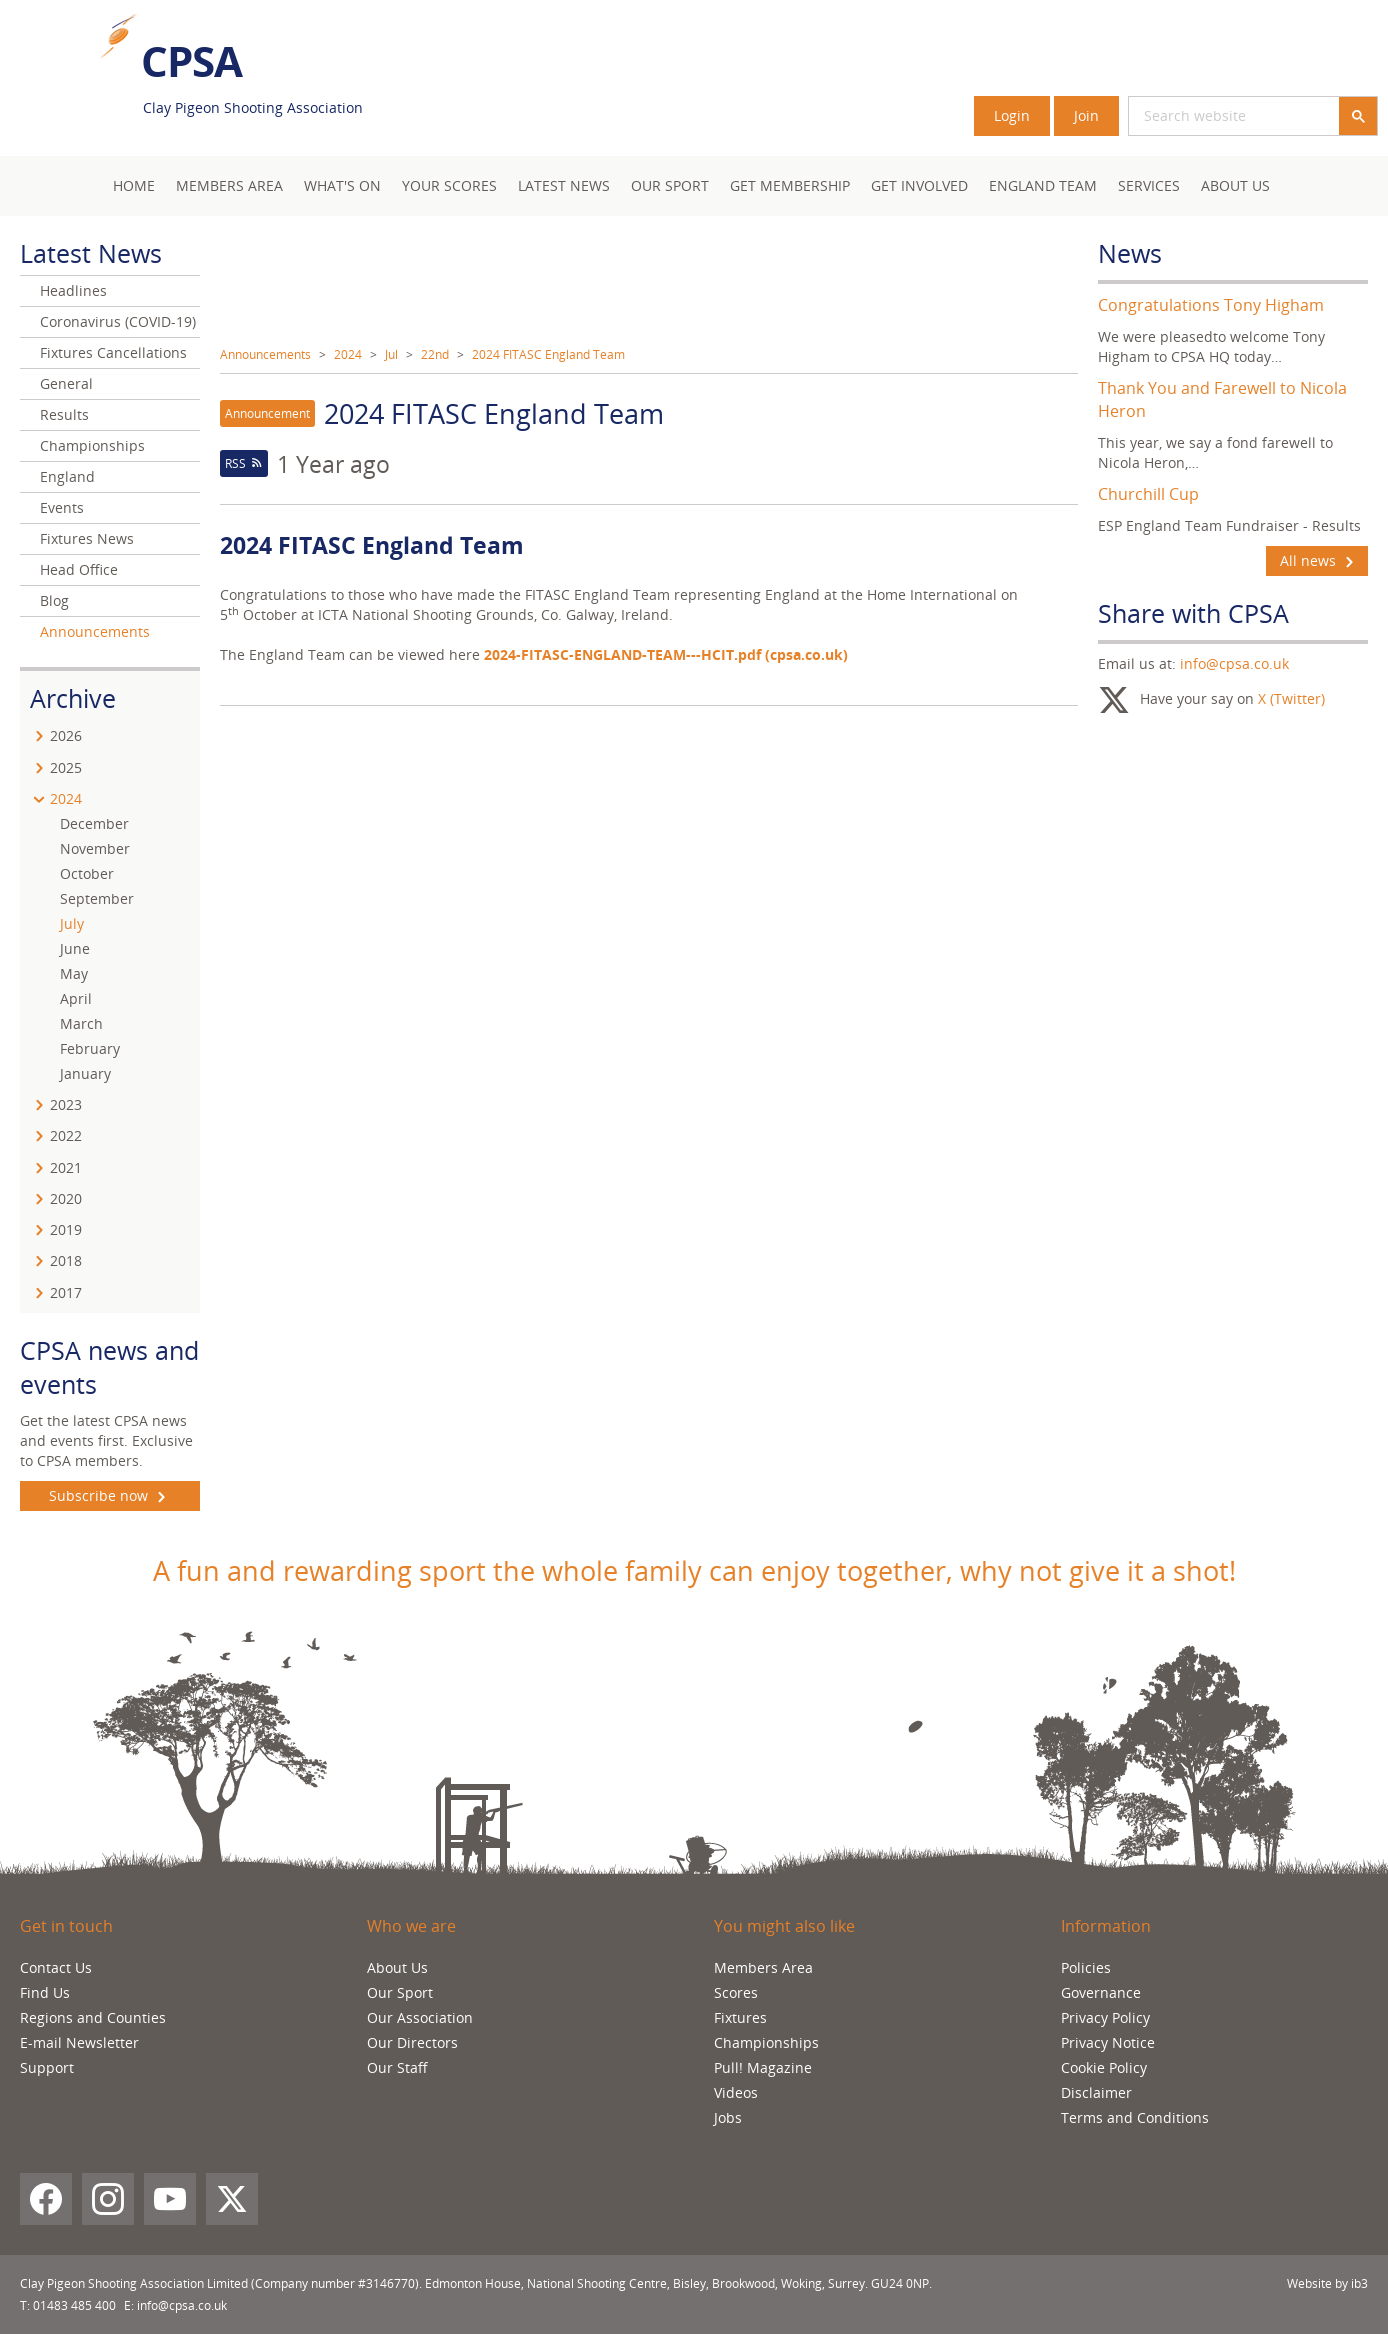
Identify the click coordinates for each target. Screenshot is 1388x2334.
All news (1317, 561)
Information (1106, 1926)
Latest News (564, 185)
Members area (229, 185)
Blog (54, 600)
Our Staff (397, 2067)
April (76, 998)
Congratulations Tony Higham (1211, 305)
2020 (66, 1198)
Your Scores (449, 185)
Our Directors (412, 2042)
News (1130, 253)
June (75, 948)
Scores (736, 1992)
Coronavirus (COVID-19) (118, 321)
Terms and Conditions (1135, 2117)
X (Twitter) (1291, 698)
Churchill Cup (1148, 494)
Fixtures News (87, 538)
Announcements (265, 354)
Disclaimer (1096, 2092)
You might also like (784, 1926)
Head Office (79, 569)
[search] (1210, 116)
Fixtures (740, 2017)
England (67, 476)
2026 (66, 735)
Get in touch (66, 1926)
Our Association (420, 2017)
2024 (348, 354)
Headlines (73, 290)
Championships (92, 445)
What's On (342, 185)
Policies (1086, 1967)
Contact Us (56, 1967)
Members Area (763, 1967)
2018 (66, 1260)
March (81, 1023)
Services (1149, 185)
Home (134, 185)
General (66, 383)
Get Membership (790, 185)
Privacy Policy (1105, 2017)
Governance (1101, 1992)
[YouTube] (170, 2199)
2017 (66, 1292)
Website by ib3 (1327, 2283)
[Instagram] (108, 2199)
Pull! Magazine (763, 2067)
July (72, 923)
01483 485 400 (74, 2305)
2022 (66, 1135)
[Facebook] (46, 2199)
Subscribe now (109, 1496)
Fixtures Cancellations (113, 352)
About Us (1235, 185)
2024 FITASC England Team (548, 354)
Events (62, 507)
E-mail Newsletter (79, 2042)
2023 (66, 1104)
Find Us (45, 1992)
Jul (391, 354)
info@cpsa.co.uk (1234, 663)
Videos (736, 2092)
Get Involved (919, 185)
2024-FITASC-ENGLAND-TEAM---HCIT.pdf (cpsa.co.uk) (666, 654)
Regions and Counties (93, 2017)
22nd (435, 354)
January (85, 1073)
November (95, 848)
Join (1086, 115)
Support (47, 2067)
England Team (1043, 185)
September (97, 898)
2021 (66, 1167)
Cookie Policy (1104, 2067)
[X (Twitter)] (232, 2199)
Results (64, 414)
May (74, 973)
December (94, 823)
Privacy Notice (1108, 2042)
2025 (66, 767)
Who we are (411, 1926)
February (90, 1048)
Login (1012, 115)
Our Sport (670, 185)
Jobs (728, 2117)
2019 (66, 1229)
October (87, 873)
